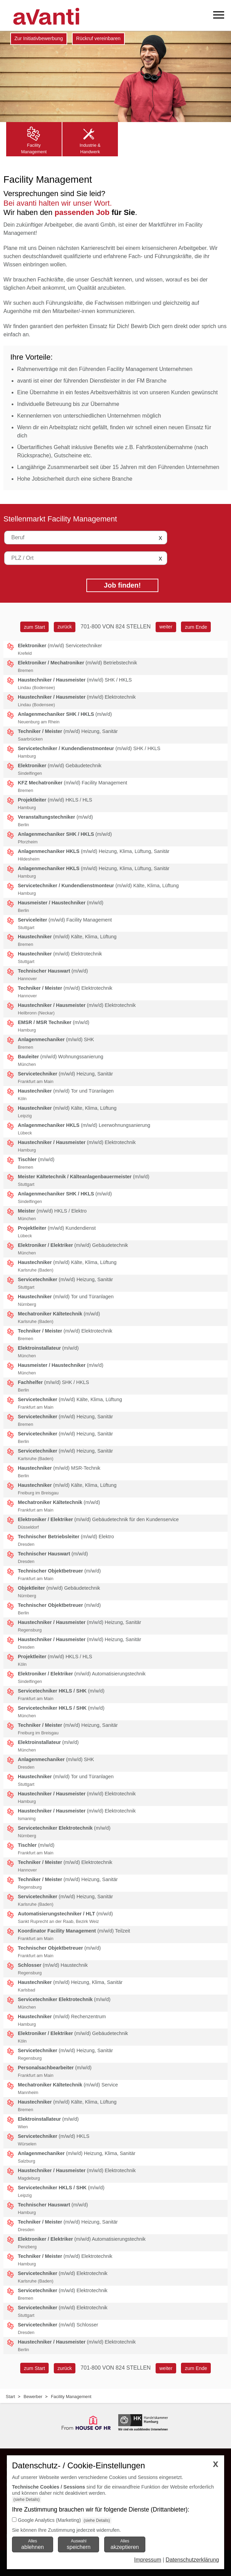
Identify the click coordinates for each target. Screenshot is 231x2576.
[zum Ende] (196, 627)
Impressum (147, 2560)
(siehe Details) (26, 2499)
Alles (32, 2544)
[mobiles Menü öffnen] (218, 15)
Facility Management (71, 2396)
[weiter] (166, 627)
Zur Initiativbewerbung (38, 38)
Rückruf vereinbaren (98, 38)
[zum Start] (34, 627)
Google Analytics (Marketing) (49, 2520)
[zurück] (64, 627)
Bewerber (33, 2396)
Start (10, 2396)
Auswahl (78, 2544)
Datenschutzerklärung (192, 2560)
